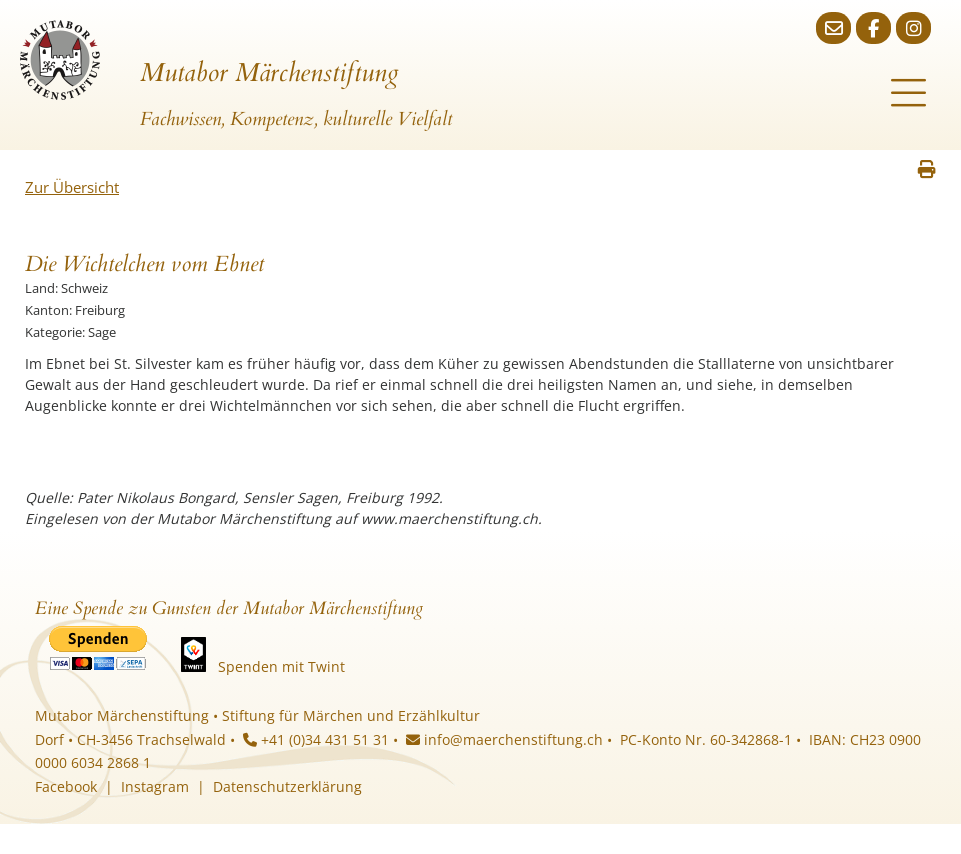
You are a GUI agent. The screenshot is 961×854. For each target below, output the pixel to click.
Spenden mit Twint (281, 666)
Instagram (155, 786)
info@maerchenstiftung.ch (504, 739)
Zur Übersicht (72, 187)
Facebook (66, 786)
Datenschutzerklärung (287, 786)
